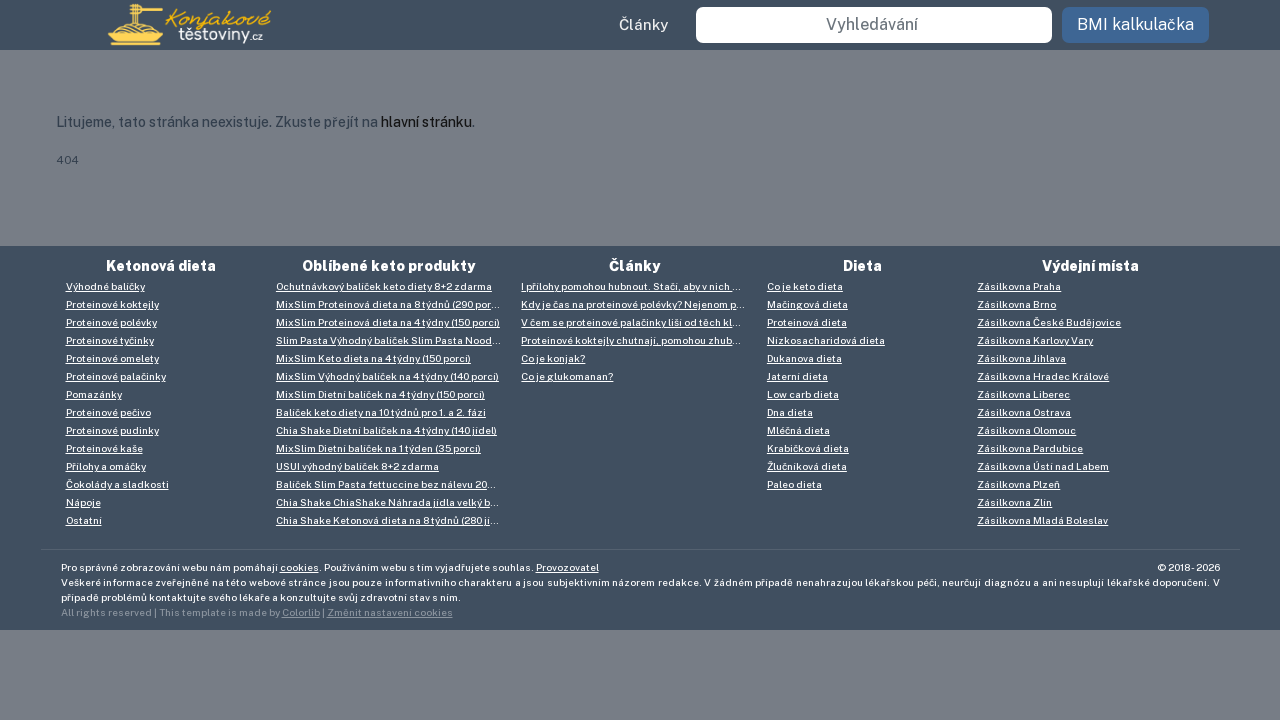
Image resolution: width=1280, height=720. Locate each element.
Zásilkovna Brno (1016, 304)
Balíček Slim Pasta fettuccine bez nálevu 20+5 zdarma (393, 484)
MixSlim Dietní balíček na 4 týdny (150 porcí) (380, 394)
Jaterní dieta (797, 376)
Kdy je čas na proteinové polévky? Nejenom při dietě (638, 304)
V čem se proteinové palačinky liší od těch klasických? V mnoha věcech (638, 322)
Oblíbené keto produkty (388, 266)
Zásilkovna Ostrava (1024, 412)
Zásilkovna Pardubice (1030, 448)
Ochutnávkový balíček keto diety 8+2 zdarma (384, 286)
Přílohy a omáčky (106, 466)
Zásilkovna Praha (1019, 286)
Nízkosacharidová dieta (826, 340)
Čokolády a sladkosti (117, 484)
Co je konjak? (553, 358)
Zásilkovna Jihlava (1021, 358)
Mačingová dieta (807, 304)
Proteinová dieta (807, 322)
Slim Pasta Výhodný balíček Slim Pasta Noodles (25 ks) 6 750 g (393, 340)
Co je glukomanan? (567, 376)
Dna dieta (790, 412)
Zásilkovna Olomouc (1026, 430)
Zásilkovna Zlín (1014, 502)
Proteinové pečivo (108, 412)
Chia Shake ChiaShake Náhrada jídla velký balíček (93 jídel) (393, 502)
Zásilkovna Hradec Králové (1043, 376)
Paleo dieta (794, 484)
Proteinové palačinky (116, 376)
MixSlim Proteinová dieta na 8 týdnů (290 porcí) (389, 304)
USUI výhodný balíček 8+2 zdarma (357, 466)
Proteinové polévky (111, 322)
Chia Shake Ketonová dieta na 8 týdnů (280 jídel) (392, 520)
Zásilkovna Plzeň (1018, 484)
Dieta (862, 266)
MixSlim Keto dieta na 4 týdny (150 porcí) (373, 358)
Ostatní (84, 520)
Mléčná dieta (798, 430)
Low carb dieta (803, 394)
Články (643, 24)
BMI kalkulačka (1135, 24)
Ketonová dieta (161, 266)
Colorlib (301, 612)
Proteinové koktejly (112, 304)
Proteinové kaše (104, 448)
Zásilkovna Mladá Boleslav (1042, 520)
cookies (299, 567)
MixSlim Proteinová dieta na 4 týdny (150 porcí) (388, 322)
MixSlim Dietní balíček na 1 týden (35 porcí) (378, 448)
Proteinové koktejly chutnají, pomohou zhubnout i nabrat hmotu (638, 340)
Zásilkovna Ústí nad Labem (1043, 466)
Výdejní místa (1090, 266)
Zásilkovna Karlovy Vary (1035, 340)
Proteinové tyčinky (110, 340)
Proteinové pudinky (112, 430)
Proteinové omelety (112, 358)
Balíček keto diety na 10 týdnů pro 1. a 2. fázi (381, 412)
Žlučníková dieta (807, 466)
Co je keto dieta (805, 286)
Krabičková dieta (808, 448)
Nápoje (83, 502)
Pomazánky (94, 394)
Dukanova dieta (804, 358)
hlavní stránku (426, 122)
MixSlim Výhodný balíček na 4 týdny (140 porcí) (387, 376)
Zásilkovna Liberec (1023, 394)
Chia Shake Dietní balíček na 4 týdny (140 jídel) (386, 430)
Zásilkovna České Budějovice (1049, 322)
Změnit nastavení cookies (390, 612)
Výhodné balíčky (105, 286)
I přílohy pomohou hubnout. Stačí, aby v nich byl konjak (638, 286)
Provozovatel (567, 567)
